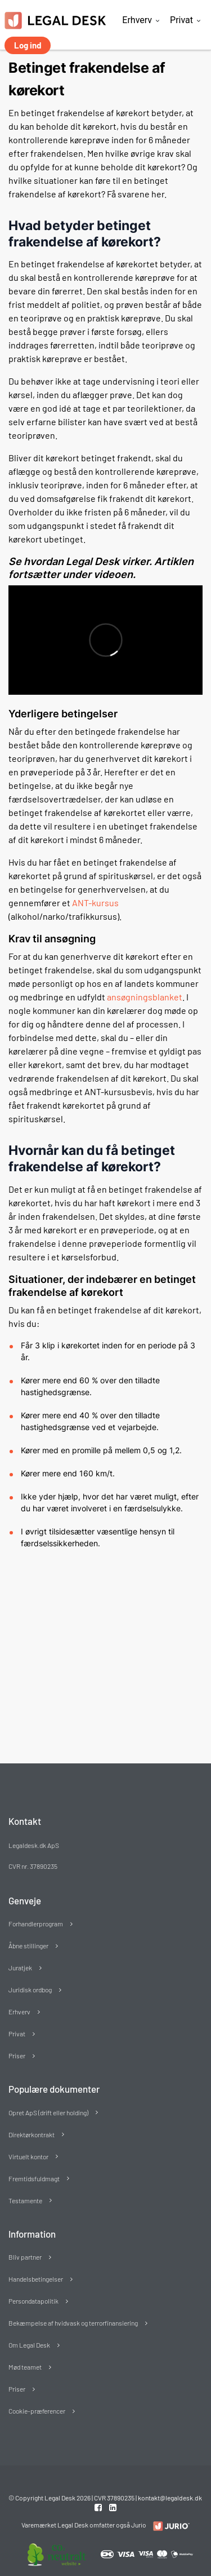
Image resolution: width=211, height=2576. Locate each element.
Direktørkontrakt (31, 2134)
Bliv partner (25, 2257)
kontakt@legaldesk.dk (170, 2498)
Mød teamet (25, 2367)
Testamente (25, 2200)
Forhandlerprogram (35, 1923)
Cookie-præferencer (36, 2411)
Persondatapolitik (33, 2301)
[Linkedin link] (112, 2507)
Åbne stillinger (28, 1945)
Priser (16, 2055)
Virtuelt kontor (28, 2156)
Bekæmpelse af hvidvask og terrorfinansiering (73, 2323)
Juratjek (20, 1967)
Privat (181, 20)
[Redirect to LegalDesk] (168, 2525)
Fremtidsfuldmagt (34, 2178)
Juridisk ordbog (30, 1989)
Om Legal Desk (29, 2345)
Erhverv (137, 20)
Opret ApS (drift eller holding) (48, 2112)
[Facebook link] (99, 2507)
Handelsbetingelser (35, 2279)
